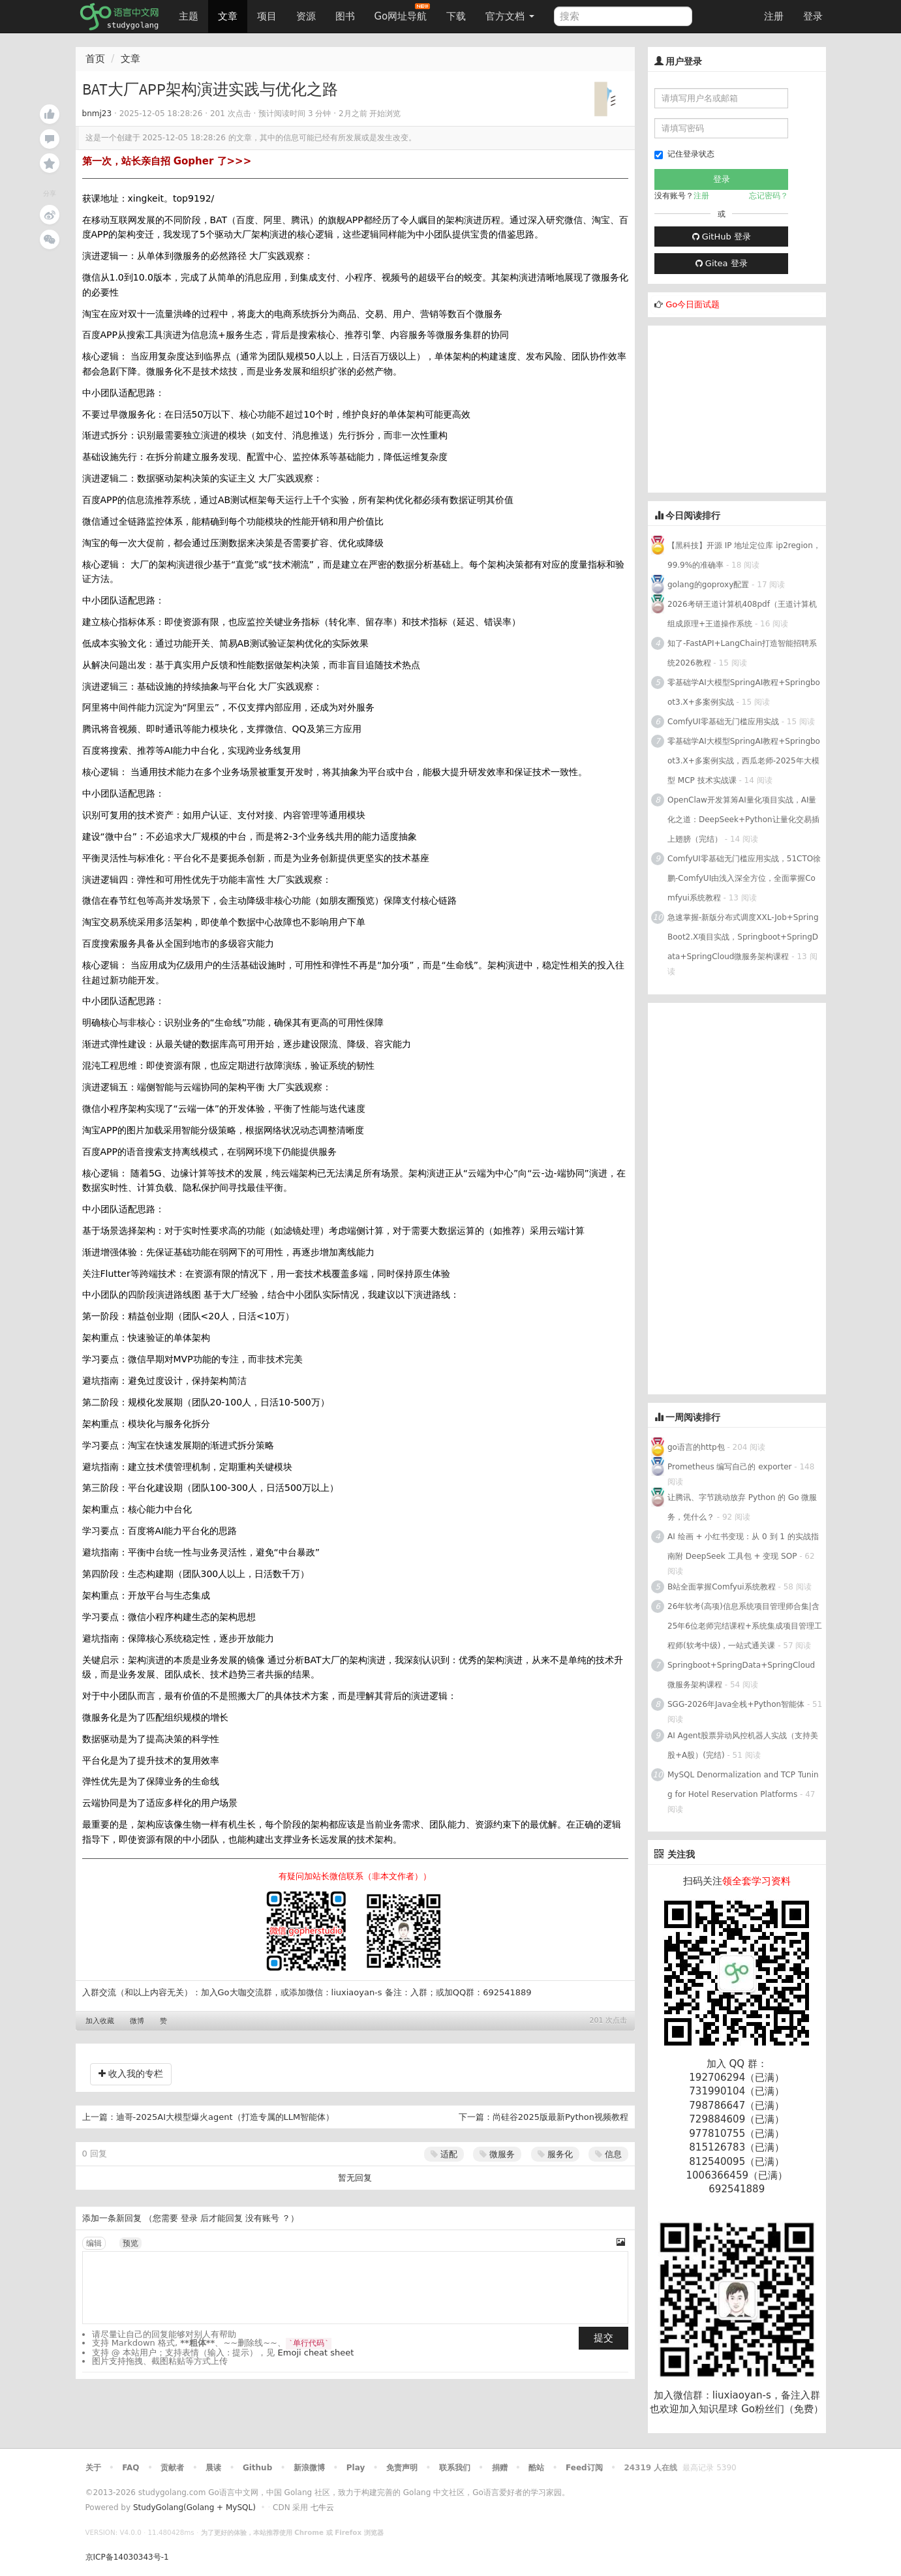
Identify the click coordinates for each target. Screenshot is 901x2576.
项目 (267, 16)
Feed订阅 (584, 2467)
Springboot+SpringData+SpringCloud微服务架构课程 (741, 1675)
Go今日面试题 (692, 304)
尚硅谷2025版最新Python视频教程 (560, 2117)
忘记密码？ (768, 195)
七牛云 (322, 2507)
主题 (188, 16)
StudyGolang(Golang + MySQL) (194, 2507)
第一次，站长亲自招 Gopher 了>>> (167, 161)
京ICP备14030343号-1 (127, 2557)
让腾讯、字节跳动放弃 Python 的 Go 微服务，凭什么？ (742, 1507)
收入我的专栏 (131, 2073)
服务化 (555, 2154)
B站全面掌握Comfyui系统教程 (721, 1586)
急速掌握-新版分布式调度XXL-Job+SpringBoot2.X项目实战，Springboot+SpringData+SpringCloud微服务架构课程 (743, 937)
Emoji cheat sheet (316, 2352)
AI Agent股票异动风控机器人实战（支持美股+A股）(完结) (742, 1745)
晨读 (213, 2467)
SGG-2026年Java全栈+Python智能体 (735, 1704)
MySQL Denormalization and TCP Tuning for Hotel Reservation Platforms (743, 1784)
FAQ (130, 2467)
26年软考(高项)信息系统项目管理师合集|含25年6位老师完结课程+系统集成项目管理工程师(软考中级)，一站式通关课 (744, 1626)
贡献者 (172, 2467)
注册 (774, 16)
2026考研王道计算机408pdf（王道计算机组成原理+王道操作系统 (742, 614)
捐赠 (500, 2467)
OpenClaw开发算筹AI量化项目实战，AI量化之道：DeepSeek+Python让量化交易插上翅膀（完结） (743, 819)
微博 (137, 2021)
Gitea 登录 (721, 263)
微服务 (497, 2154)
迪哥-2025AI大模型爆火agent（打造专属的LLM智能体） (225, 2117)
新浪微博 (309, 2467)
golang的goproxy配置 (708, 584)
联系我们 (454, 2467)
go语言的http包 (696, 1447)
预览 (130, 2243)
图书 (345, 16)
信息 (608, 2154)
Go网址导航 (402, 12)
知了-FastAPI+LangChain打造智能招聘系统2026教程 (742, 653)
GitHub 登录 (721, 236)
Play (355, 2467)
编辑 (94, 2243)
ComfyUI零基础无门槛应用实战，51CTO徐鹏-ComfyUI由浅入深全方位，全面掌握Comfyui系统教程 (744, 878)
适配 (444, 2154)
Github (257, 2467)
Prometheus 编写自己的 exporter (729, 1466)
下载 (456, 16)
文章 (227, 16)
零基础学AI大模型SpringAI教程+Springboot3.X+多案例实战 (743, 692)
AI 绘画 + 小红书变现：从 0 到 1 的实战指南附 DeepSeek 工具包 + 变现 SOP (743, 1546)
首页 (95, 59)
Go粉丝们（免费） (782, 2409)
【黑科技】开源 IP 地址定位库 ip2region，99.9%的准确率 (744, 555)
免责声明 (402, 2467)
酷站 (536, 2467)
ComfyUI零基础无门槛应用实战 (723, 721)
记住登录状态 (684, 154)
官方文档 (509, 16)
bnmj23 (97, 113)
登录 (813, 16)
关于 (93, 2467)
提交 (603, 2338)
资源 (306, 16)
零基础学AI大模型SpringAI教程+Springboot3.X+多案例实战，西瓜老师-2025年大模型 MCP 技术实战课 (743, 761)
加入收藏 (99, 2021)
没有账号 (262, 2218)
